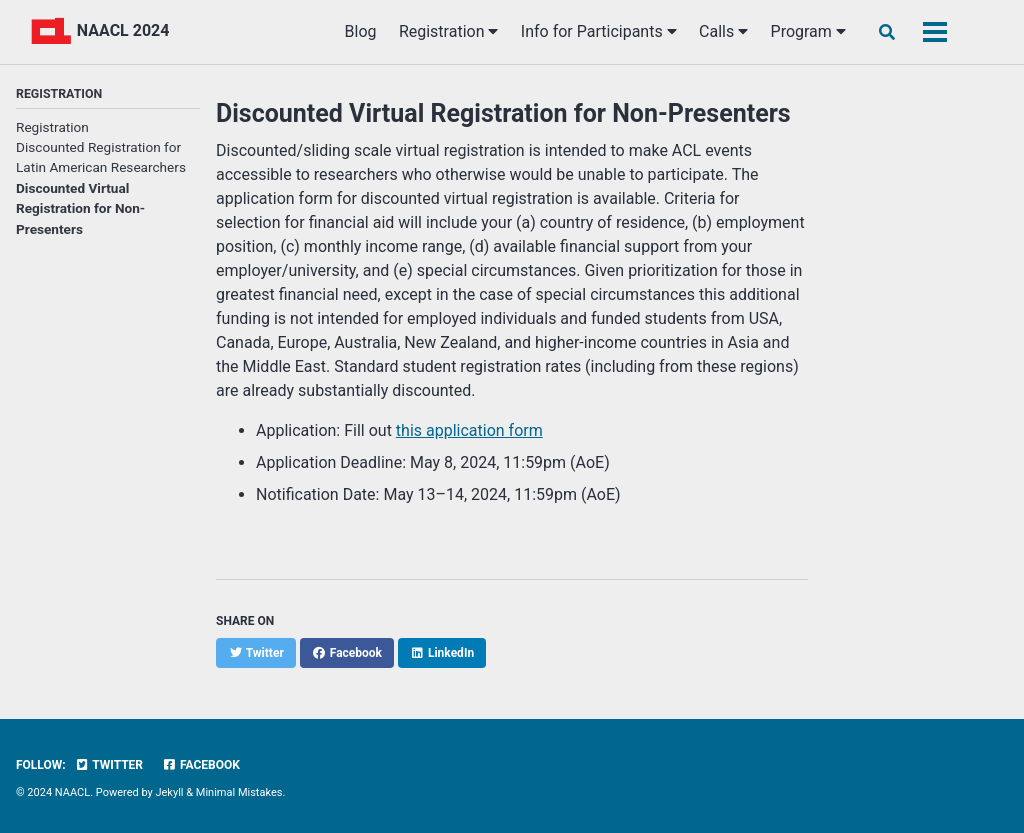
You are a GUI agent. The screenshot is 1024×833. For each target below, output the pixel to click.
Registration (449, 31)
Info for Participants (599, 31)
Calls (723, 31)
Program (808, 31)
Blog (361, 31)
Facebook (201, 765)
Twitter (109, 765)
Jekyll (169, 792)
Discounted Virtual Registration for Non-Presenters (80, 208)
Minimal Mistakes (239, 792)
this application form (469, 430)
